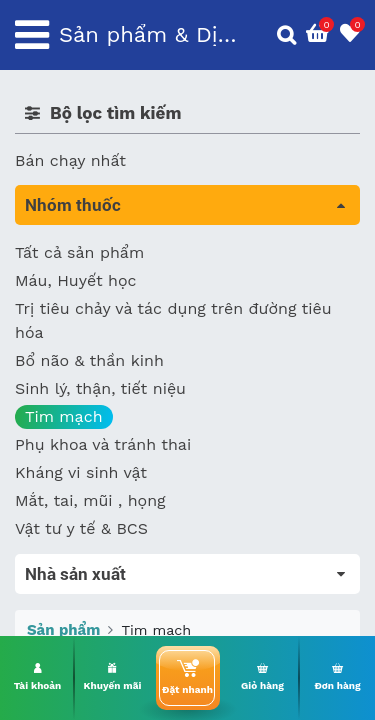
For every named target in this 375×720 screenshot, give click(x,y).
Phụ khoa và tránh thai (103, 444)
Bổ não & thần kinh (89, 360)
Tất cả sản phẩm (79, 252)
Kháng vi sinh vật (81, 472)
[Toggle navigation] (32, 35)
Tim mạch (64, 416)
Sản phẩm (63, 630)
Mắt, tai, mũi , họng (90, 500)
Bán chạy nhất (70, 160)
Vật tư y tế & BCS (81, 528)
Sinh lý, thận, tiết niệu (100, 388)
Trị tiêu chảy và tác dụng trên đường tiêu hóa (173, 320)
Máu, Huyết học (76, 280)
